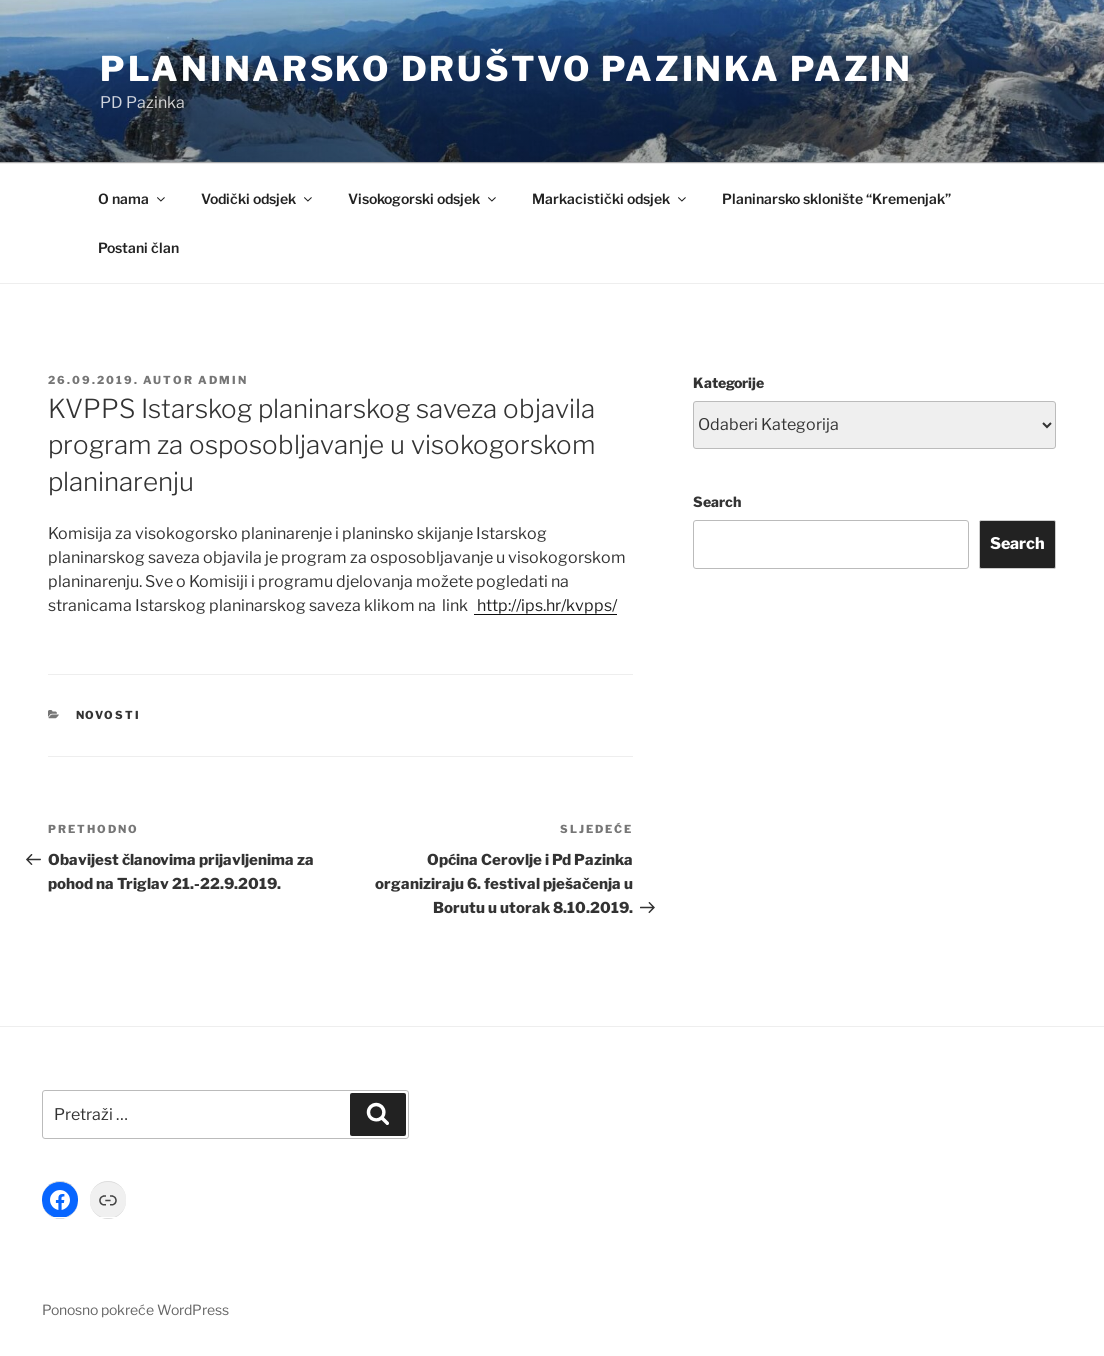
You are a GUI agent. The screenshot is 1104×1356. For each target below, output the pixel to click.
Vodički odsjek (258, 198)
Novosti (109, 715)
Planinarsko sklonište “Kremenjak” (836, 198)
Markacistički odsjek (610, 198)
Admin (223, 380)
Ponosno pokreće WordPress (135, 1309)
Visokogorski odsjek (423, 198)
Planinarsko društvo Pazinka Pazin (506, 68)
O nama (133, 198)
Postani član (138, 247)
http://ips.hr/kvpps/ (545, 605)
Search (717, 501)
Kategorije (728, 382)
